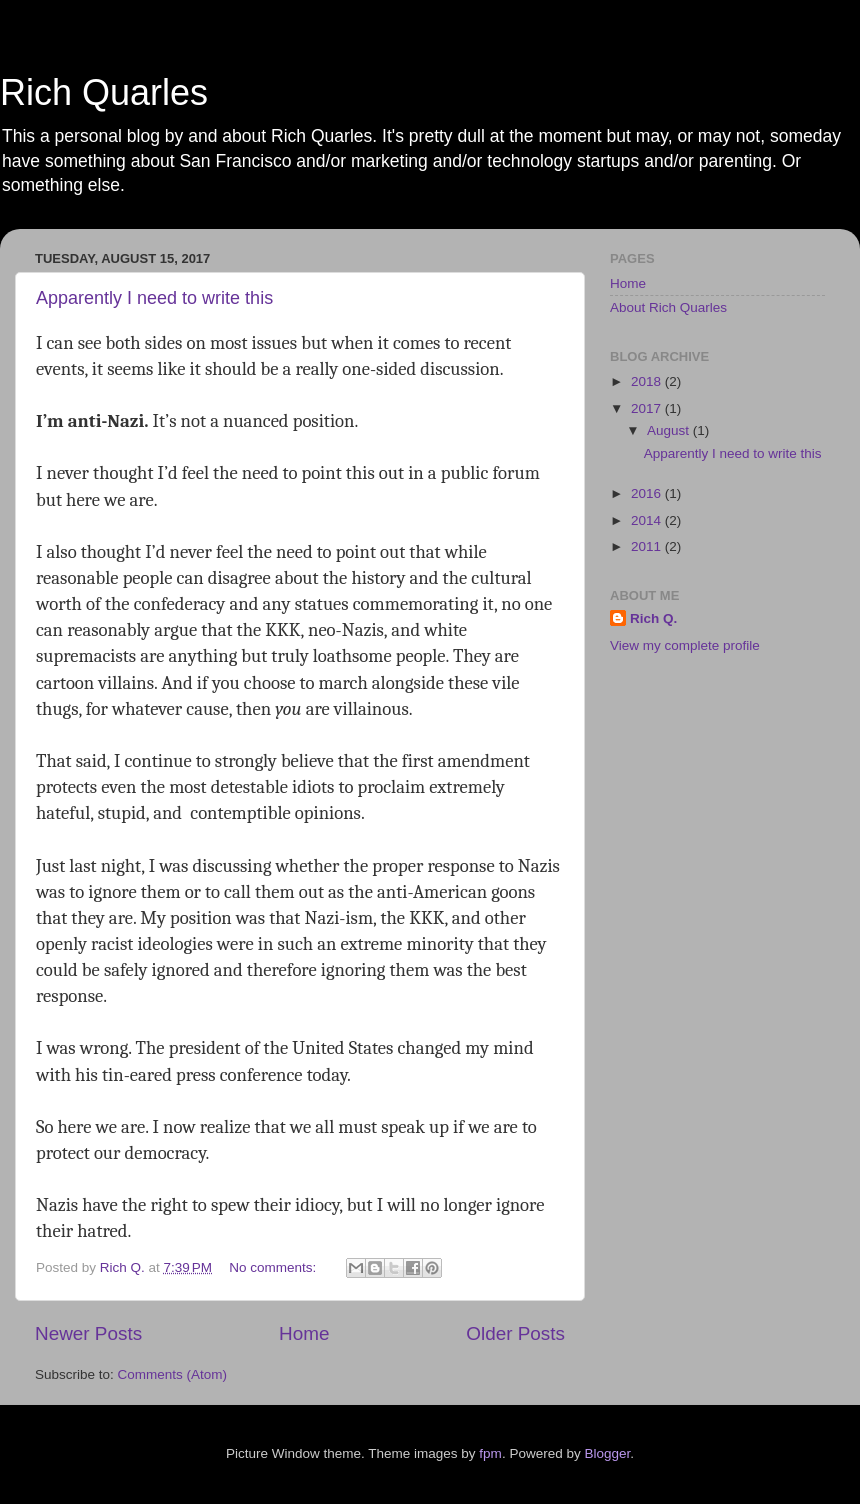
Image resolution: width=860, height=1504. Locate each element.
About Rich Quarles (668, 307)
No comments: (274, 1267)
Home (304, 1333)
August (670, 430)
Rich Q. (653, 618)
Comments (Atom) (173, 1374)
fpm (490, 1453)
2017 (648, 408)
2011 (648, 546)
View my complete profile (685, 645)
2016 (648, 493)
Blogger (607, 1453)
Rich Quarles (104, 92)
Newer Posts (88, 1333)
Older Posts (515, 1333)
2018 (648, 381)
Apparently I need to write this (154, 298)
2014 (648, 520)
